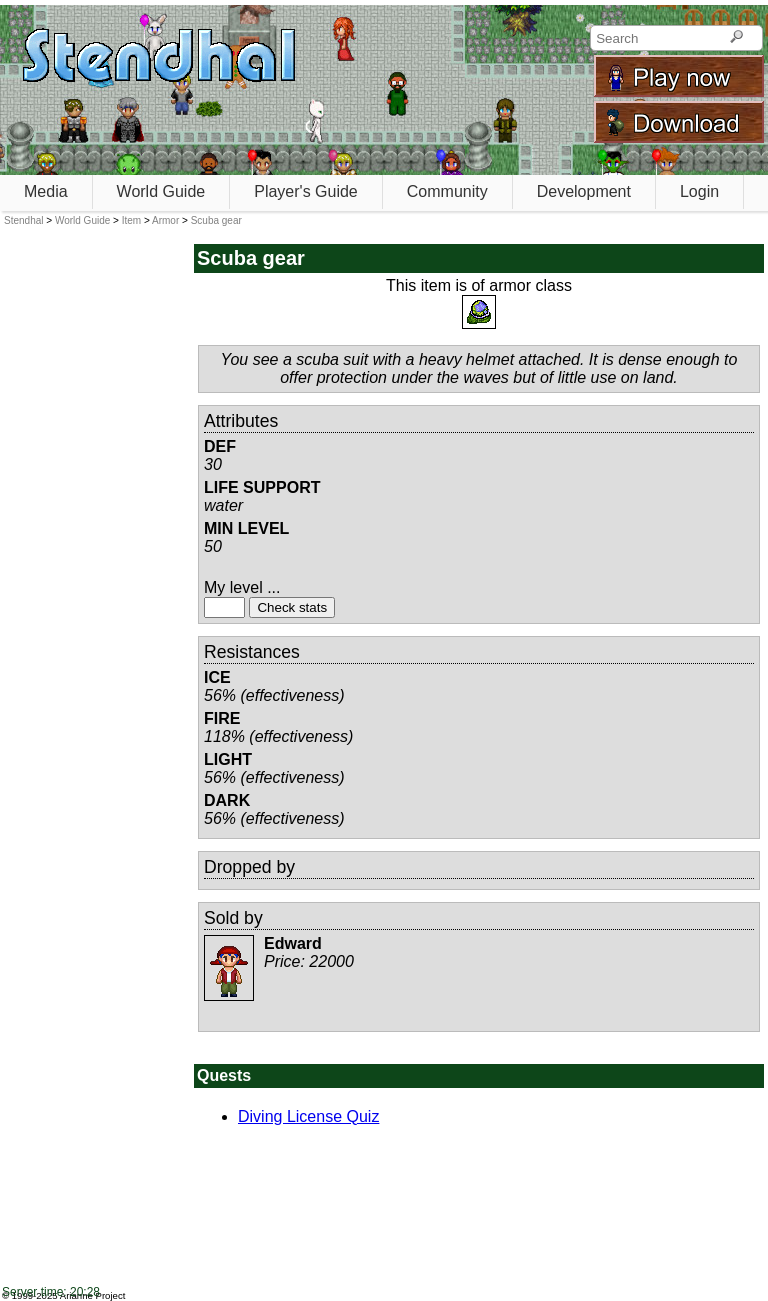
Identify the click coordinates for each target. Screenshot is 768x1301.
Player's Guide (306, 191)
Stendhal (23, 220)
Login (699, 191)
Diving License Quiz (308, 1116)
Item (131, 220)
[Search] (736, 38)
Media (46, 191)
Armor (165, 220)
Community (447, 191)
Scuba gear (216, 220)
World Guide (161, 191)
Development (584, 191)
